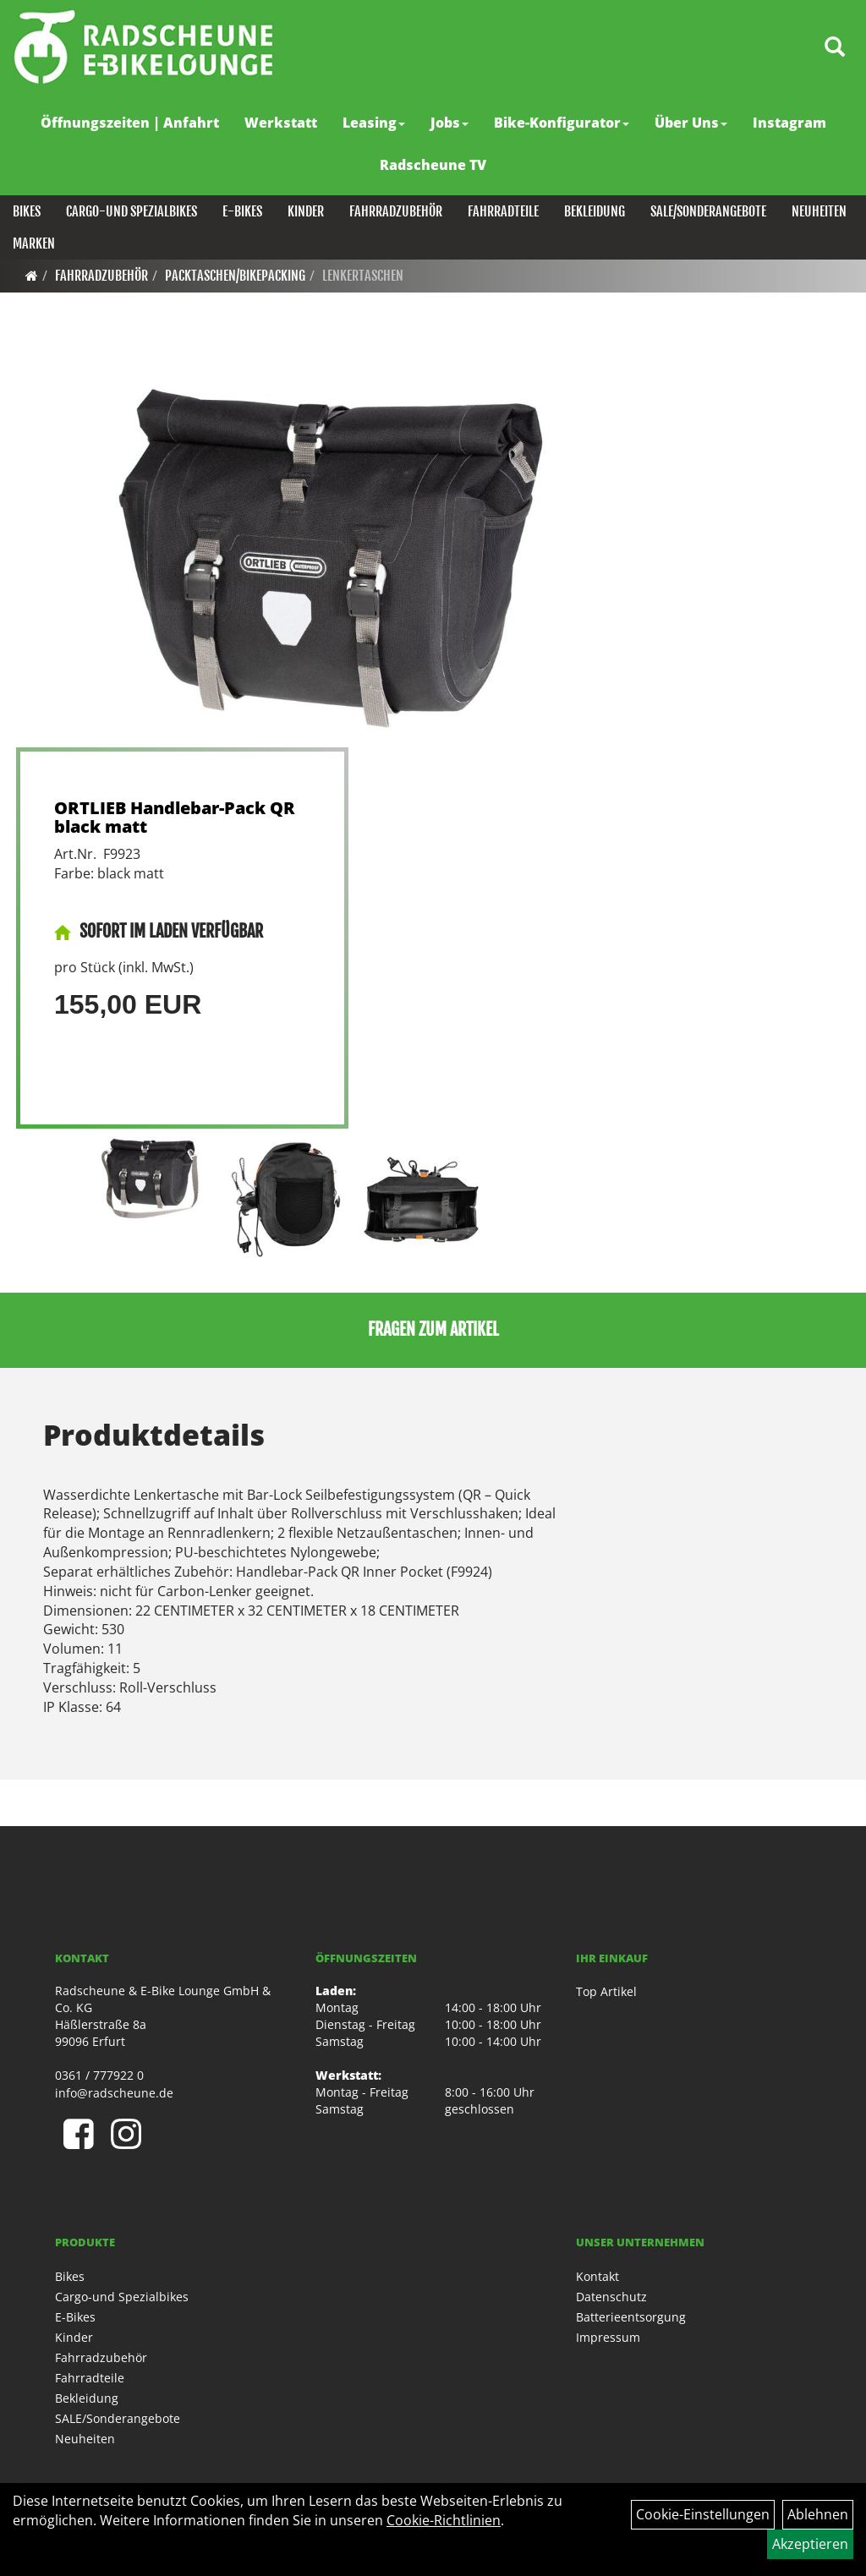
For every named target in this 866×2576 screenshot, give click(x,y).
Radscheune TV (433, 165)
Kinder (306, 211)
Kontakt (597, 2276)
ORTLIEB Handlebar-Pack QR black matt (174, 817)
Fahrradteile (503, 211)
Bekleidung (594, 211)
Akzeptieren (810, 2544)
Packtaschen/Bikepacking (235, 275)
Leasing (374, 122)
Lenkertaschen (362, 275)
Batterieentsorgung (631, 2317)
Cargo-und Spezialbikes (131, 211)
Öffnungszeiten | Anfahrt (130, 122)
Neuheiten (819, 211)
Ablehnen (817, 2514)
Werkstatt (280, 122)
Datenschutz (611, 2297)
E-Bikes (242, 211)
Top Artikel (606, 1991)
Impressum (608, 2337)
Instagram (789, 122)
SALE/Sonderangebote (708, 211)
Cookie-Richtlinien (443, 2520)
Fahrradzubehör (395, 211)
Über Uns (691, 122)
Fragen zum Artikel (433, 1329)
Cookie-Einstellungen (703, 2514)
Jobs (449, 122)
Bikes (27, 211)
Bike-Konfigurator (561, 122)
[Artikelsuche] (835, 48)
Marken (34, 243)
